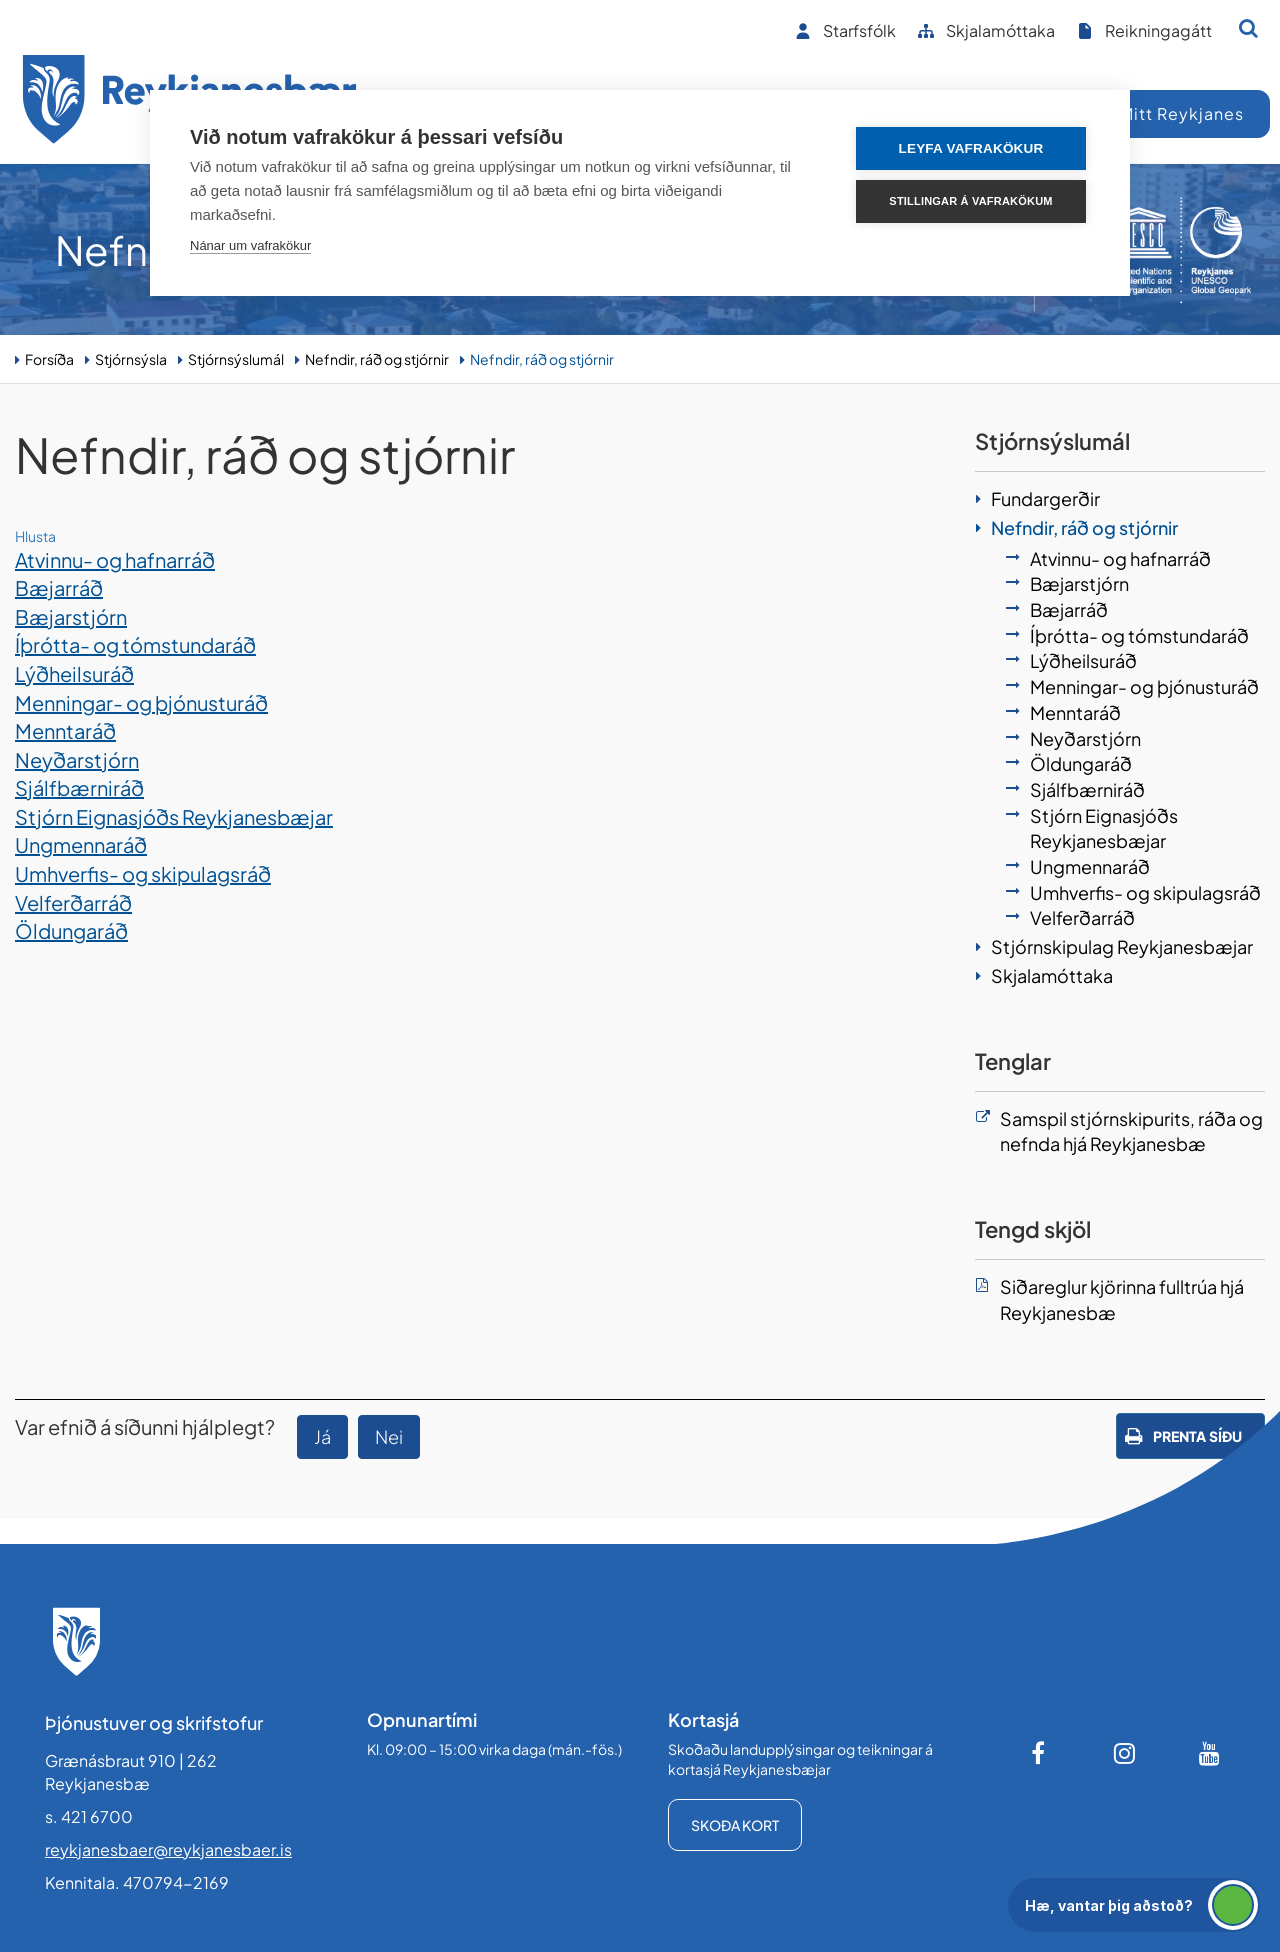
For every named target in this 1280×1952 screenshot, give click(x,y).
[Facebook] (1040, 1753)
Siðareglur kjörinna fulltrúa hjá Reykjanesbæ (1122, 1299)
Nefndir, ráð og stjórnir (377, 359)
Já (322, 1436)
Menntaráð (65, 730)
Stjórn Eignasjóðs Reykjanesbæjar (174, 816)
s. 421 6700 (89, 1816)
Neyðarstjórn (77, 759)
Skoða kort (735, 1825)
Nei (389, 1436)
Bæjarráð (59, 587)
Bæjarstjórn (71, 616)
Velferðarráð (73, 902)
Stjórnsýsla (131, 359)
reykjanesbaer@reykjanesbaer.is (168, 1849)
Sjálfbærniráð (79, 787)
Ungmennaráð (81, 844)
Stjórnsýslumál (236, 359)
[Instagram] (1125, 1753)
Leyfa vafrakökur (971, 148)
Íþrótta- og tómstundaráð (135, 644)
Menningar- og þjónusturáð (141, 702)
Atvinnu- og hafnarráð (115, 559)
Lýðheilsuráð (74, 673)
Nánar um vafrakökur (250, 245)
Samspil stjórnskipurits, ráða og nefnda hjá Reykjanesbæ (1131, 1131)
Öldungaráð (71, 930)
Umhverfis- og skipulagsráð (143, 873)
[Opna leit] (1248, 28)
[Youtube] (1210, 1753)
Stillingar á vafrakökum (970, 201)
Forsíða (49, 359)
